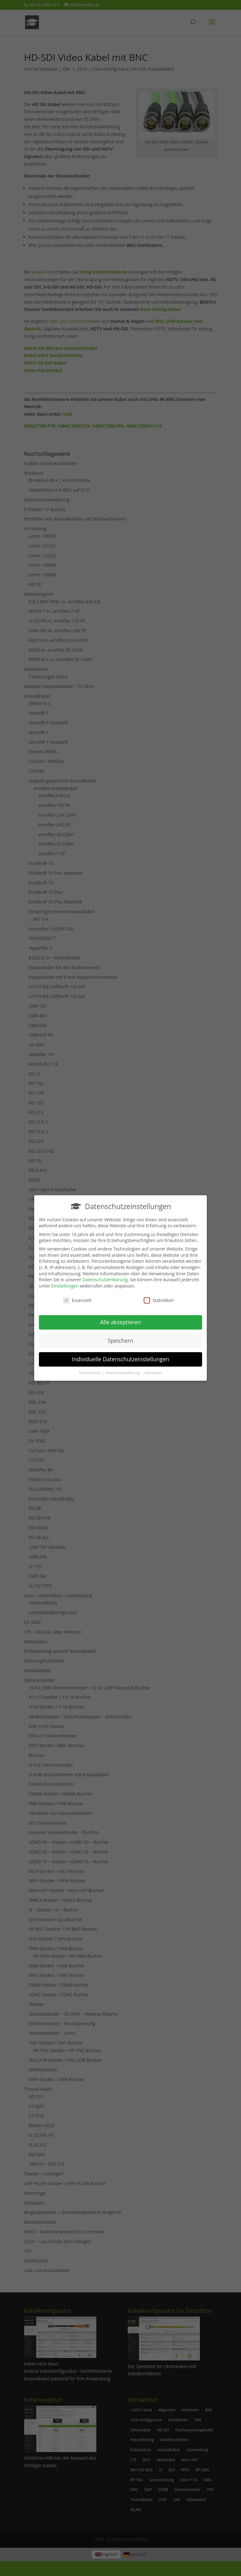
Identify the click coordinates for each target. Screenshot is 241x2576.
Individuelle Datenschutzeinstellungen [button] (120, 1355)
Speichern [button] (120, 1337)
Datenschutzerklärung (105, 1276)
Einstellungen (65, 1282)
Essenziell (77, 1296)
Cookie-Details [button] (90, 1369)
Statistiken (159, 1296)
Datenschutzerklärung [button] (123, 1369)
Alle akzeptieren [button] (120, 1318)
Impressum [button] (153, 1369)
